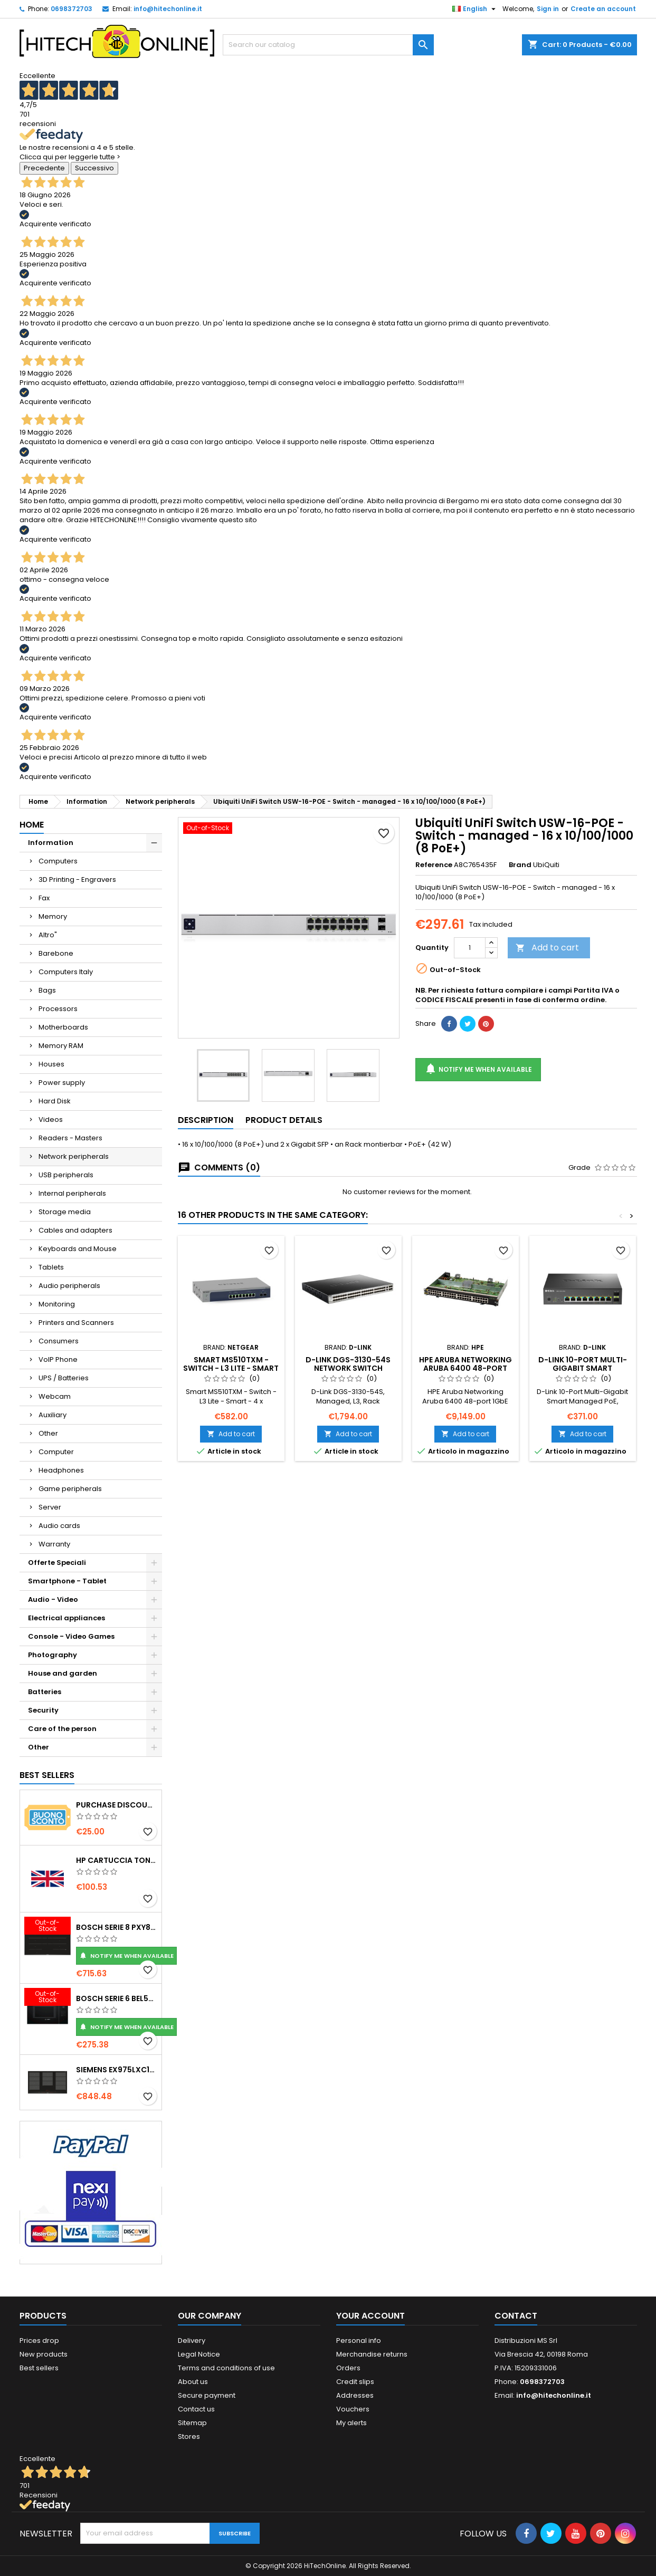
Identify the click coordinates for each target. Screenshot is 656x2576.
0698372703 (71, 8)
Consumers (59, 1341)
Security (43, 1710)
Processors (58, 1009)
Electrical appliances (66, 1618)
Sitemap (192, 2423)
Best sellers (39, 2368)
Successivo (94, 168)
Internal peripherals (72, 1193)
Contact (516, 2316)
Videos (51, 1119)
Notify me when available (126, 1956)
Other (48, 1433)
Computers (58, 861)
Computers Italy (66, 972)
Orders (348, 2368)
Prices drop (39, 2340)
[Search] (328, 44)
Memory (53, 916)
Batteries (44, 1692)
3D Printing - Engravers (77, 879)
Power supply (62, 1083)
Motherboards (63, 1027)
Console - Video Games (71, 1636)
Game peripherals (70, 1489)
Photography (52, 1655)
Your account (370, 2316)
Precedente (44, 168)
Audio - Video (53, 1599)
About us (193, 2382)
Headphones (61, 1470)
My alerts (351, 2423)
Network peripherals (74, 1156)
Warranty (54, 1544)
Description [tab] (205, 1120)
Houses (51, 1064)
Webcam (55, 1396)
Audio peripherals (69, 1286)
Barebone (56, 953)
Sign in (548, 8)
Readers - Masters (70, 1138)
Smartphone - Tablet (67, 1581)
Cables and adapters (75, 1230)
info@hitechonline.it (168, 8)
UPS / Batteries (64, 1378)
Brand (520, 865)
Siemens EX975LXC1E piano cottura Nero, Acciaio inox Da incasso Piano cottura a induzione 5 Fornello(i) (116, 2069)
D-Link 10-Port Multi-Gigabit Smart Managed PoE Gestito (582, 1368)
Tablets (51, 1267)
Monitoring (57, 1304)
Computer (56, 1452)
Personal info (358, 2340)
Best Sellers (47, 1775)
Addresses (355, 2395)
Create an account (603, 8)
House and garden (62, 1673)
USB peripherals (66, 1175)
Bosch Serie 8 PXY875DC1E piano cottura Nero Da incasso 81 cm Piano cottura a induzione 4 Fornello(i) (116, 1927)
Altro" (48, 935)
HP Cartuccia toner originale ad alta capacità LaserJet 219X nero (116, 1860)
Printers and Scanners (76, 1323)
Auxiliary (52, 1415)
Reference (433, 865)
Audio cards (59, 1526)
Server (50, 1507)
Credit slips (355, 2382)
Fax (44, 898)
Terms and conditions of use (226, 2368)
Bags (47, 990)
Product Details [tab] (283, 1120)
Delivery (191, 2340)
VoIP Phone (58, 1359)
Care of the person (62, 1729)
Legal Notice (199, 2354)
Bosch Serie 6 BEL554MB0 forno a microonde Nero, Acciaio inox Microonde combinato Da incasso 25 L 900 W (116, 1998)
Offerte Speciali (57, 1563)
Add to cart (547, 947)
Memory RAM (61, 1046)
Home (32, 825)
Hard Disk (55, 1101)
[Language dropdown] (475, 9)
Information (50, 843)
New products (44, 2354)
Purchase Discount (116, 1805)
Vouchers (352, 2409)
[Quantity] (470, 947)
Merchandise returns (371, 2354)
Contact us (196, 2409)
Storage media (65, 1212)
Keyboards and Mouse (78, 1249)
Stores (189, 2436)
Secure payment (206, 2395)
